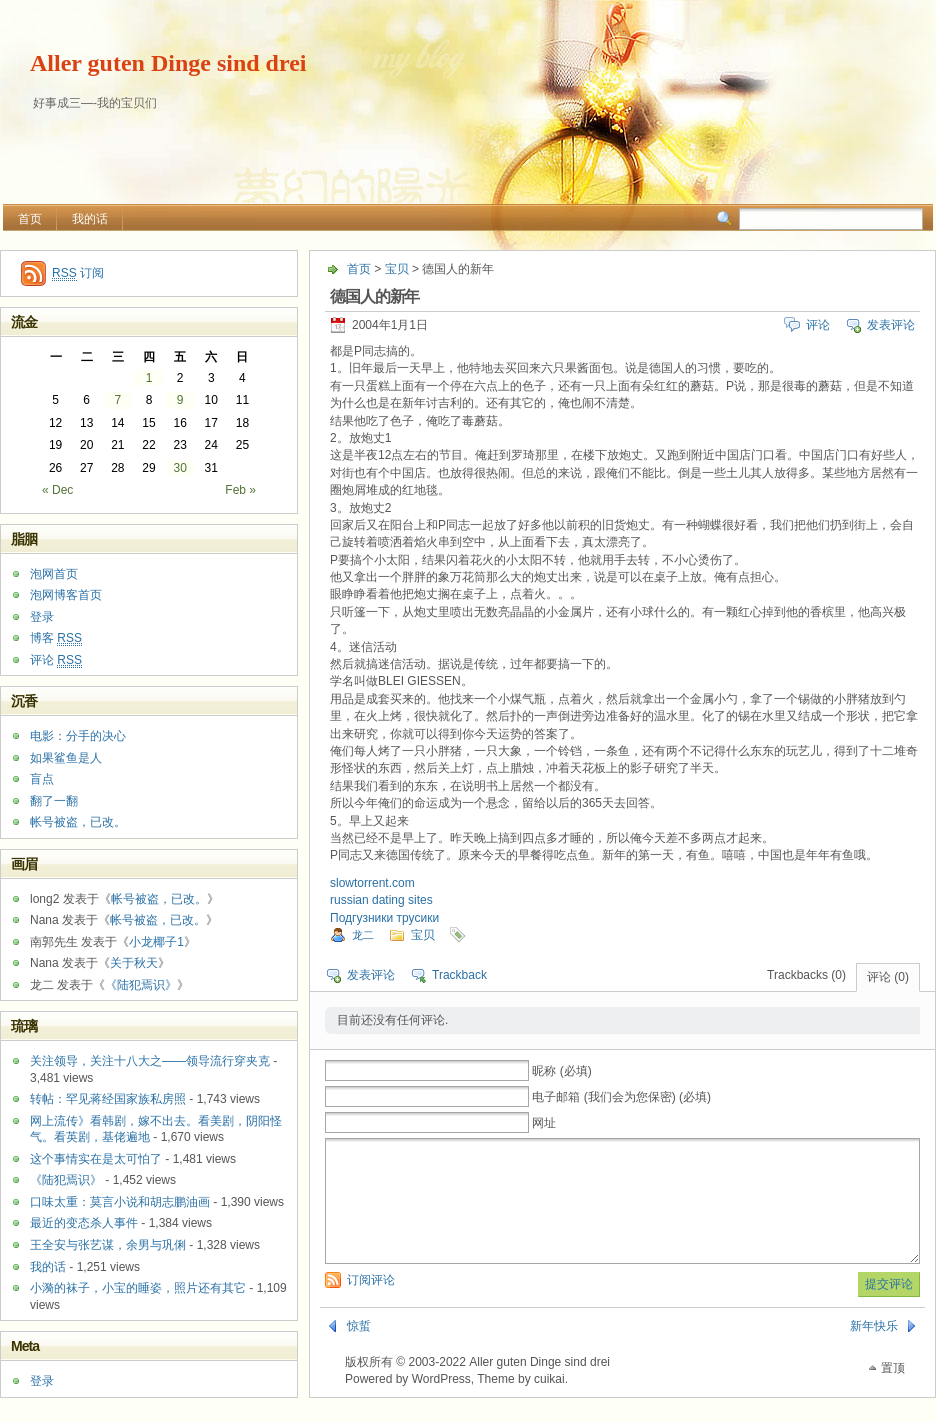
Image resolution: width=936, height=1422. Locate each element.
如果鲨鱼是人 (66, 758)
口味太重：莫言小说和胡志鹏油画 (120, 1202)
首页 (30, 219)
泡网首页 (54, 574)
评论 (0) (888, 977)
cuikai (549, 1403)
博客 (56, 638)
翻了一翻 (54, 801)
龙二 (363, 935)
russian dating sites (381, 900)
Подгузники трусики (384, 918)
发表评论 (891, 325)
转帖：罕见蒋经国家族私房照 (108, 1099)
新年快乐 (874, 1350)
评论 (818, 325)
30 (179, 468)
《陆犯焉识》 (141, 985)
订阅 (78, 273)
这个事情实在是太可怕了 (96, 1159)
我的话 (90, 219)
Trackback (459, 975)
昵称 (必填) (561, 1071)
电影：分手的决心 (78, 736)
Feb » (240, 490)
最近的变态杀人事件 (84, 1223)
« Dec (57, 490)
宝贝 (397, 269)
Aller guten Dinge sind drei (168, 63)
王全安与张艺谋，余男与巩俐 (108, 1245)
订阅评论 (371, 1304)
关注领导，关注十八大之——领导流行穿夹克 (150, 1061)
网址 (544, 1123)
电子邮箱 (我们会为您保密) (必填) (621, 1097)
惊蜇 (359, 1350)
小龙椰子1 (156, 942)
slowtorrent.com (372, 883)
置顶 (893, 1392)
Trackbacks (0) (806, 975)
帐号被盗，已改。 (78, 822)
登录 (42, 617)
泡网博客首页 (66, 595)
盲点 (42, 779)
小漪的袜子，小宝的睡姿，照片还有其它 (138, 1288)
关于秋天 (134, 963)
